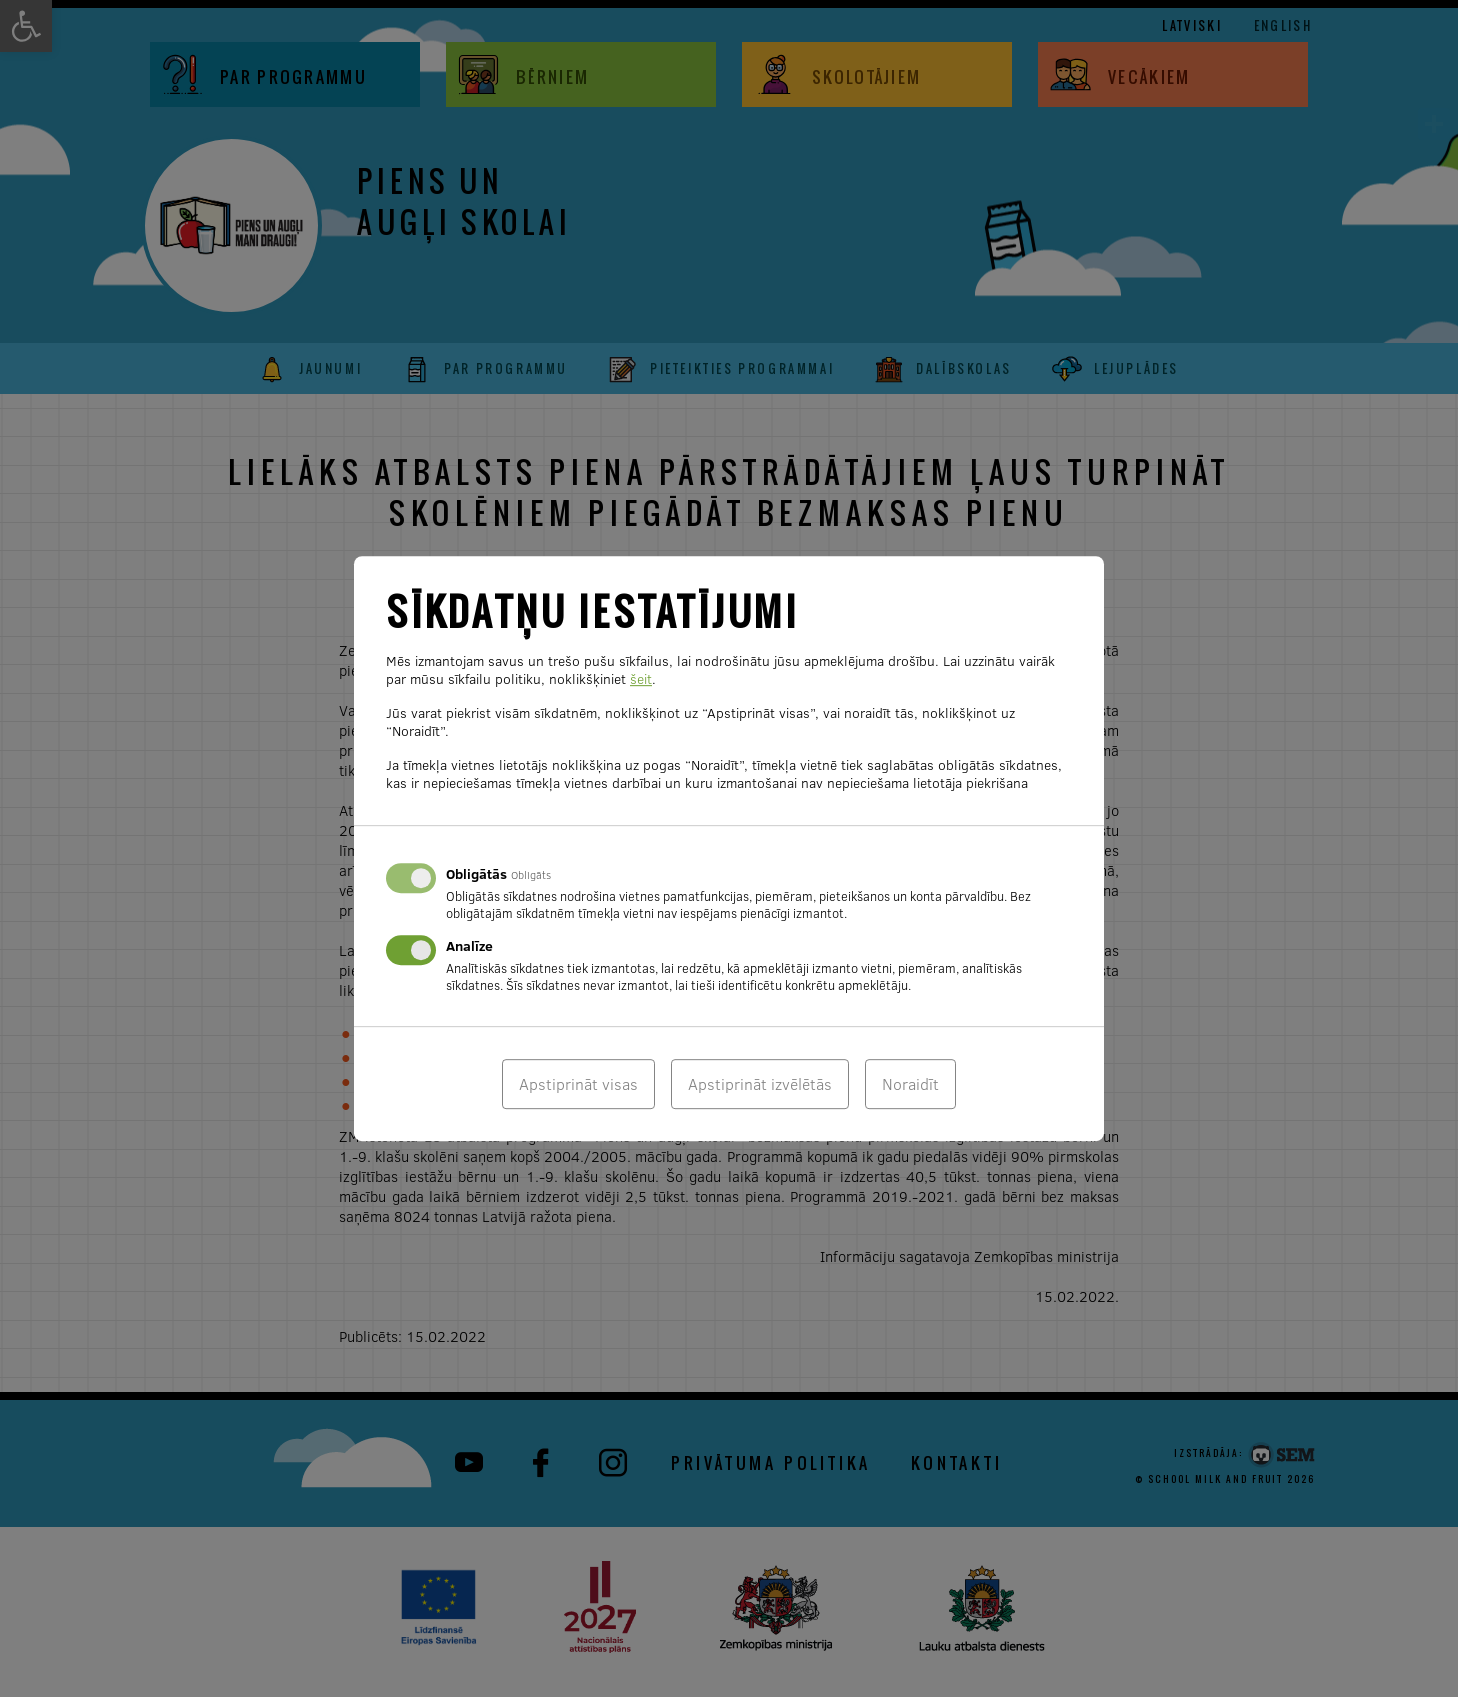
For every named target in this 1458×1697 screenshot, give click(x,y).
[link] (1434, 124)
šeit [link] (641, 679)
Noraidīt (910, 1084)
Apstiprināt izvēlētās (760, 1084)
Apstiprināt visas (578, 1084)
